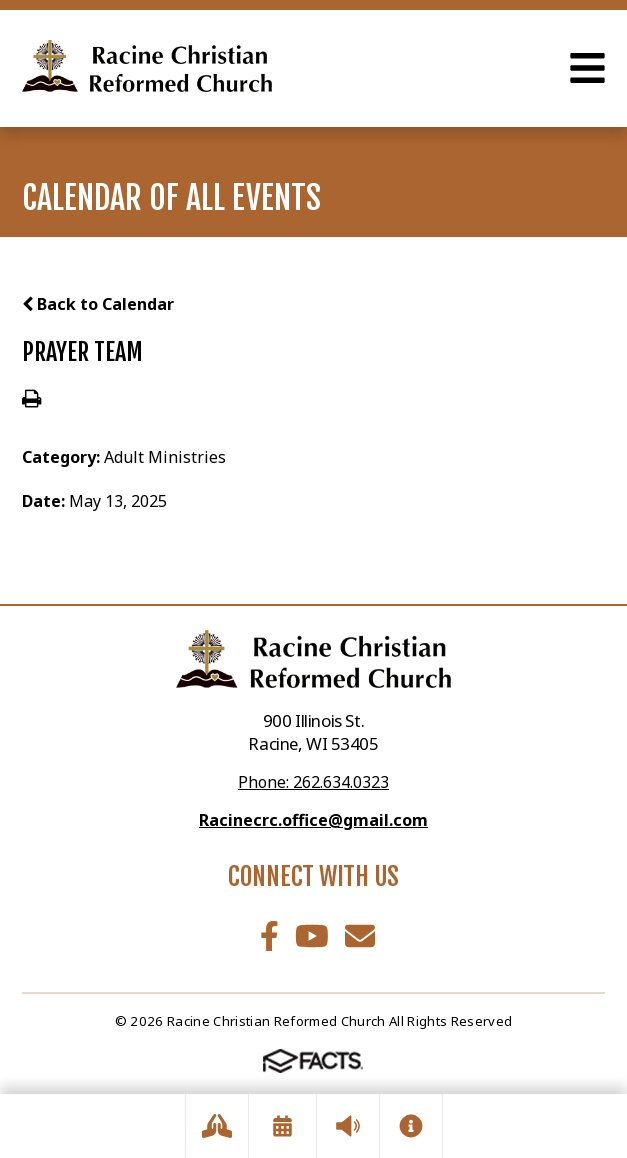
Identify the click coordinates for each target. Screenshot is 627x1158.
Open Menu (587, 68)
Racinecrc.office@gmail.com (313, 820)
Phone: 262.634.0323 (313, 782)
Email (360, 936)
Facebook (269, 936)
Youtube (312, 936)
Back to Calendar (98, 304)
